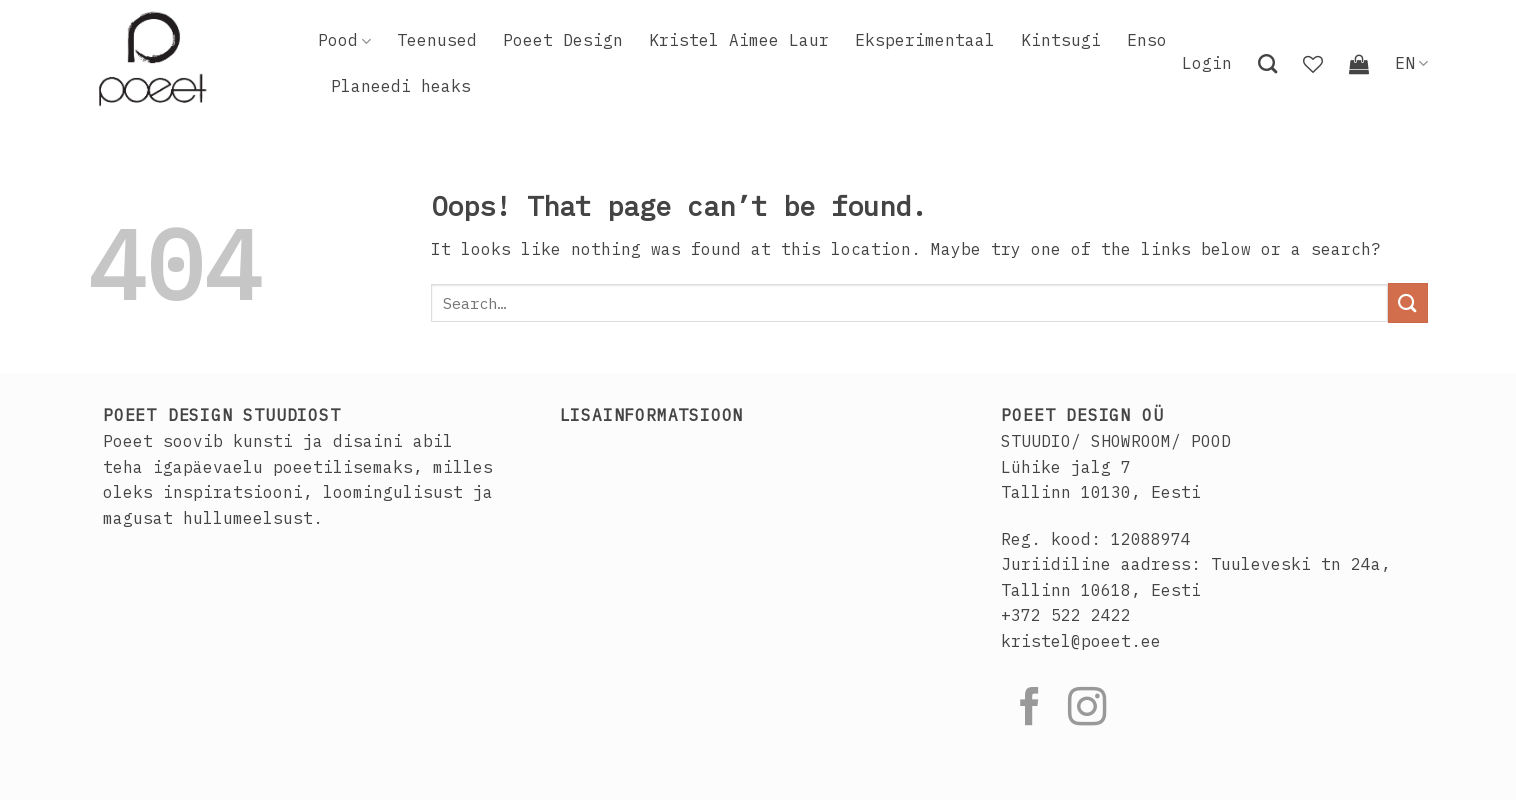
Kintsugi (1061, 40)
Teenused (437, 40)
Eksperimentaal (925, 40)
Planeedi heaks (401, 86)
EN (1411, 63)
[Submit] (1408, 302)
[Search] (1267, 63)
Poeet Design (563, 40)
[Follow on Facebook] (1030, 709)
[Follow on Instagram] (1087, 709)
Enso (1147, 40)
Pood (344, 40)
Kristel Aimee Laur (739, 40)
